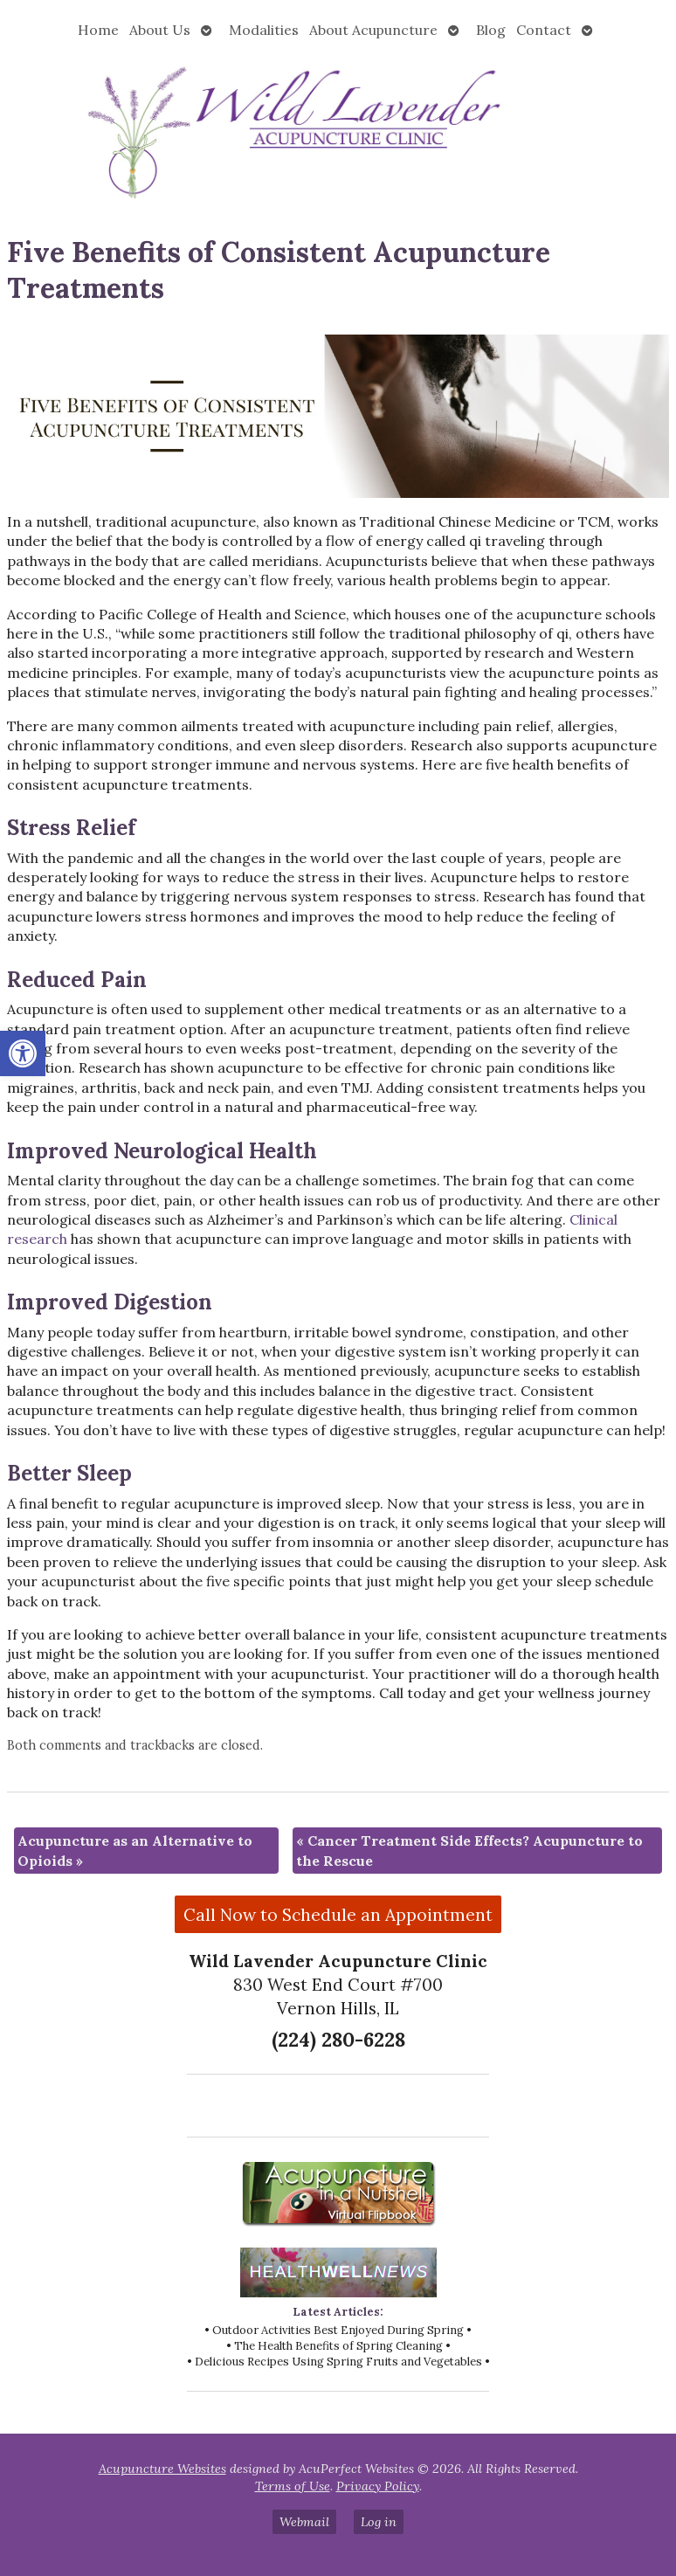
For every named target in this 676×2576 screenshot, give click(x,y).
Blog (491, 29)
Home (98, 29)
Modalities (264, 29)
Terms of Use (292, 2486)
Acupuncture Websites (162, 2468)
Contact (543, 29)
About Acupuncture (373, 29)
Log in (379, 2522)
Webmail (304, 2522)
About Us (159, 29)
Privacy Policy (377, 2486)
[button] (22, 1053)
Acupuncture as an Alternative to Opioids (134, 1850)
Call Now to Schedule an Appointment (338, 1914)
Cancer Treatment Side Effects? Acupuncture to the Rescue (469, 1850)
